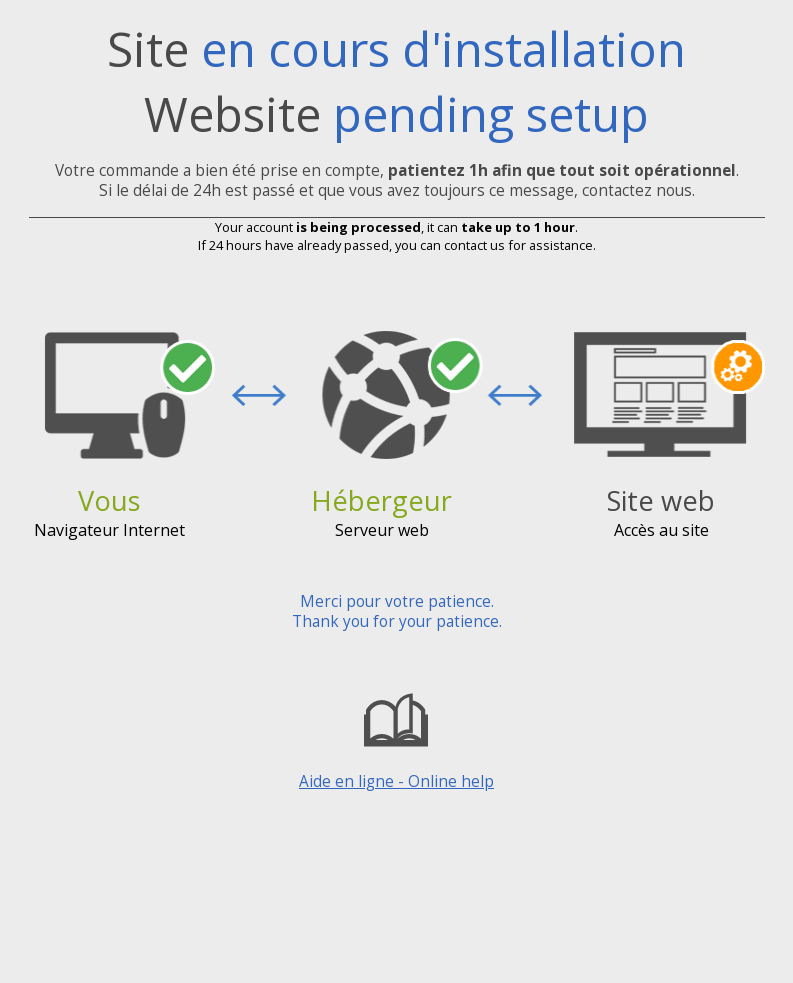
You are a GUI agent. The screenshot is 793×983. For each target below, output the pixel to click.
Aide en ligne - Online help (396, 737)
